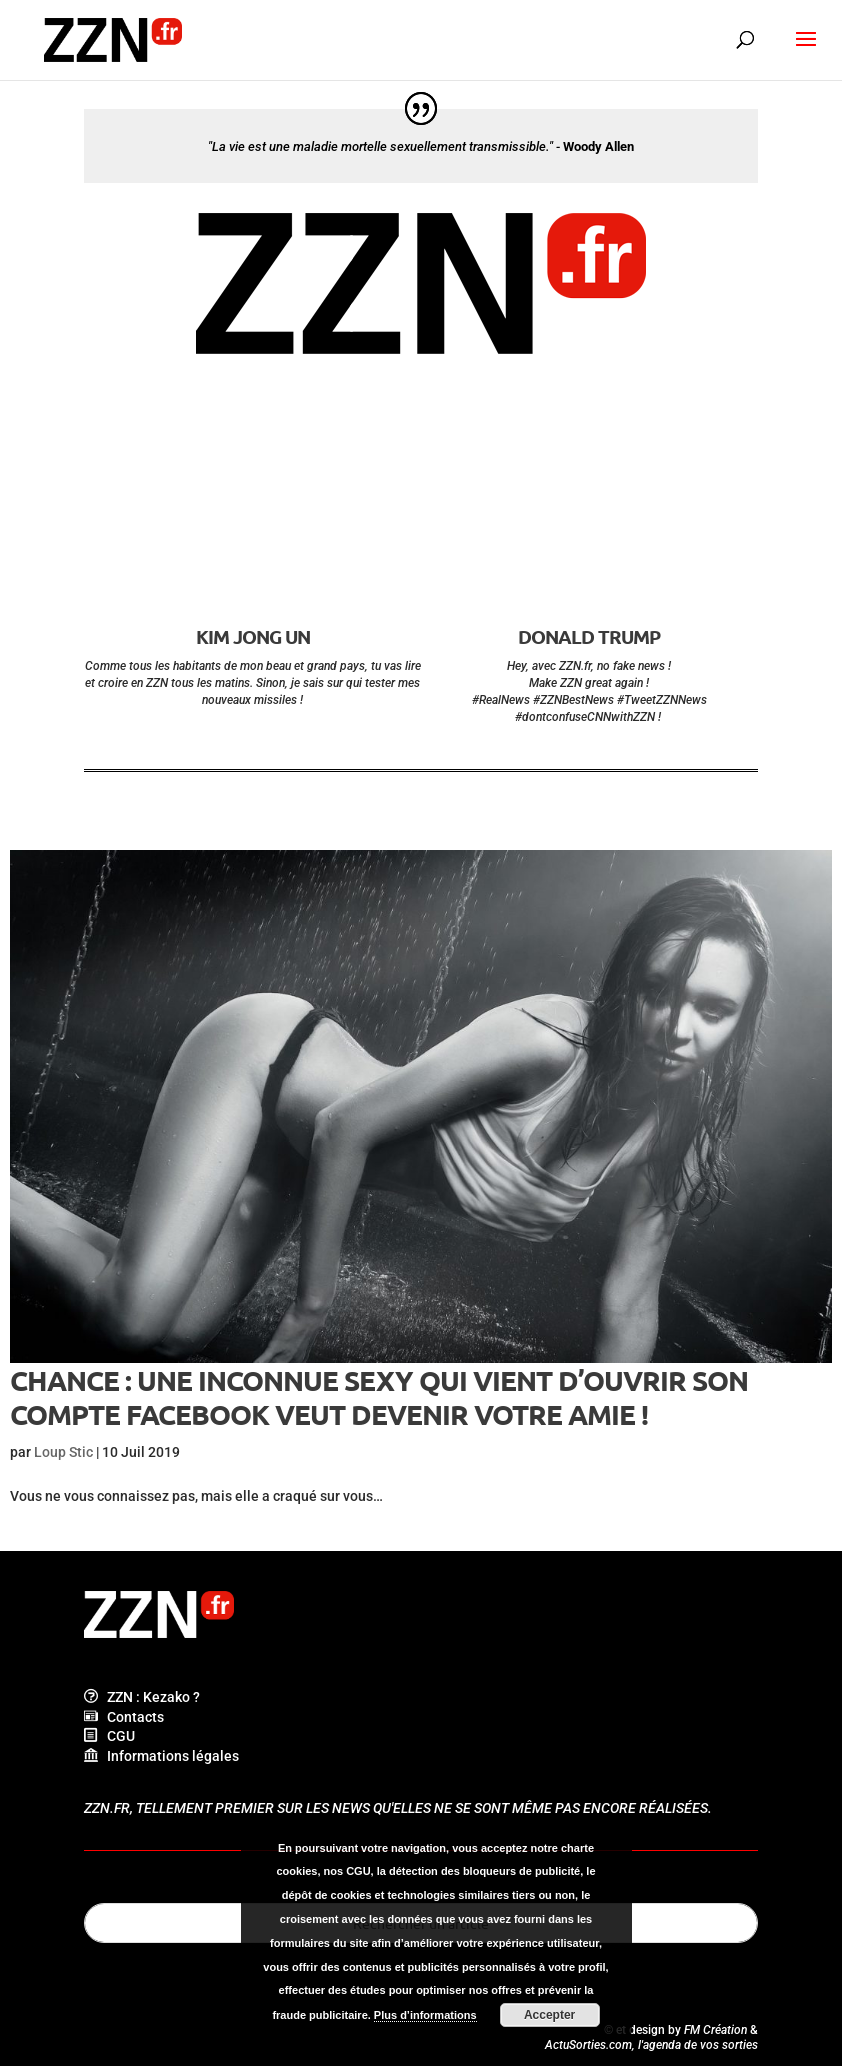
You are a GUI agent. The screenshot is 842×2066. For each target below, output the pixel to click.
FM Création (715, 2030)
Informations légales (161, 1756)
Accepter (549, 2015)
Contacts (124, 1717)
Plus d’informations (425, 2015)
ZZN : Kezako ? (142, 1697)
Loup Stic (63, 1452)
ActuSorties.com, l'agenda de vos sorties (651, 2045)
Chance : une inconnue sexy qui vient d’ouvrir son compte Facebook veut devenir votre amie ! (379, 1396)
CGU (109, 1736)
